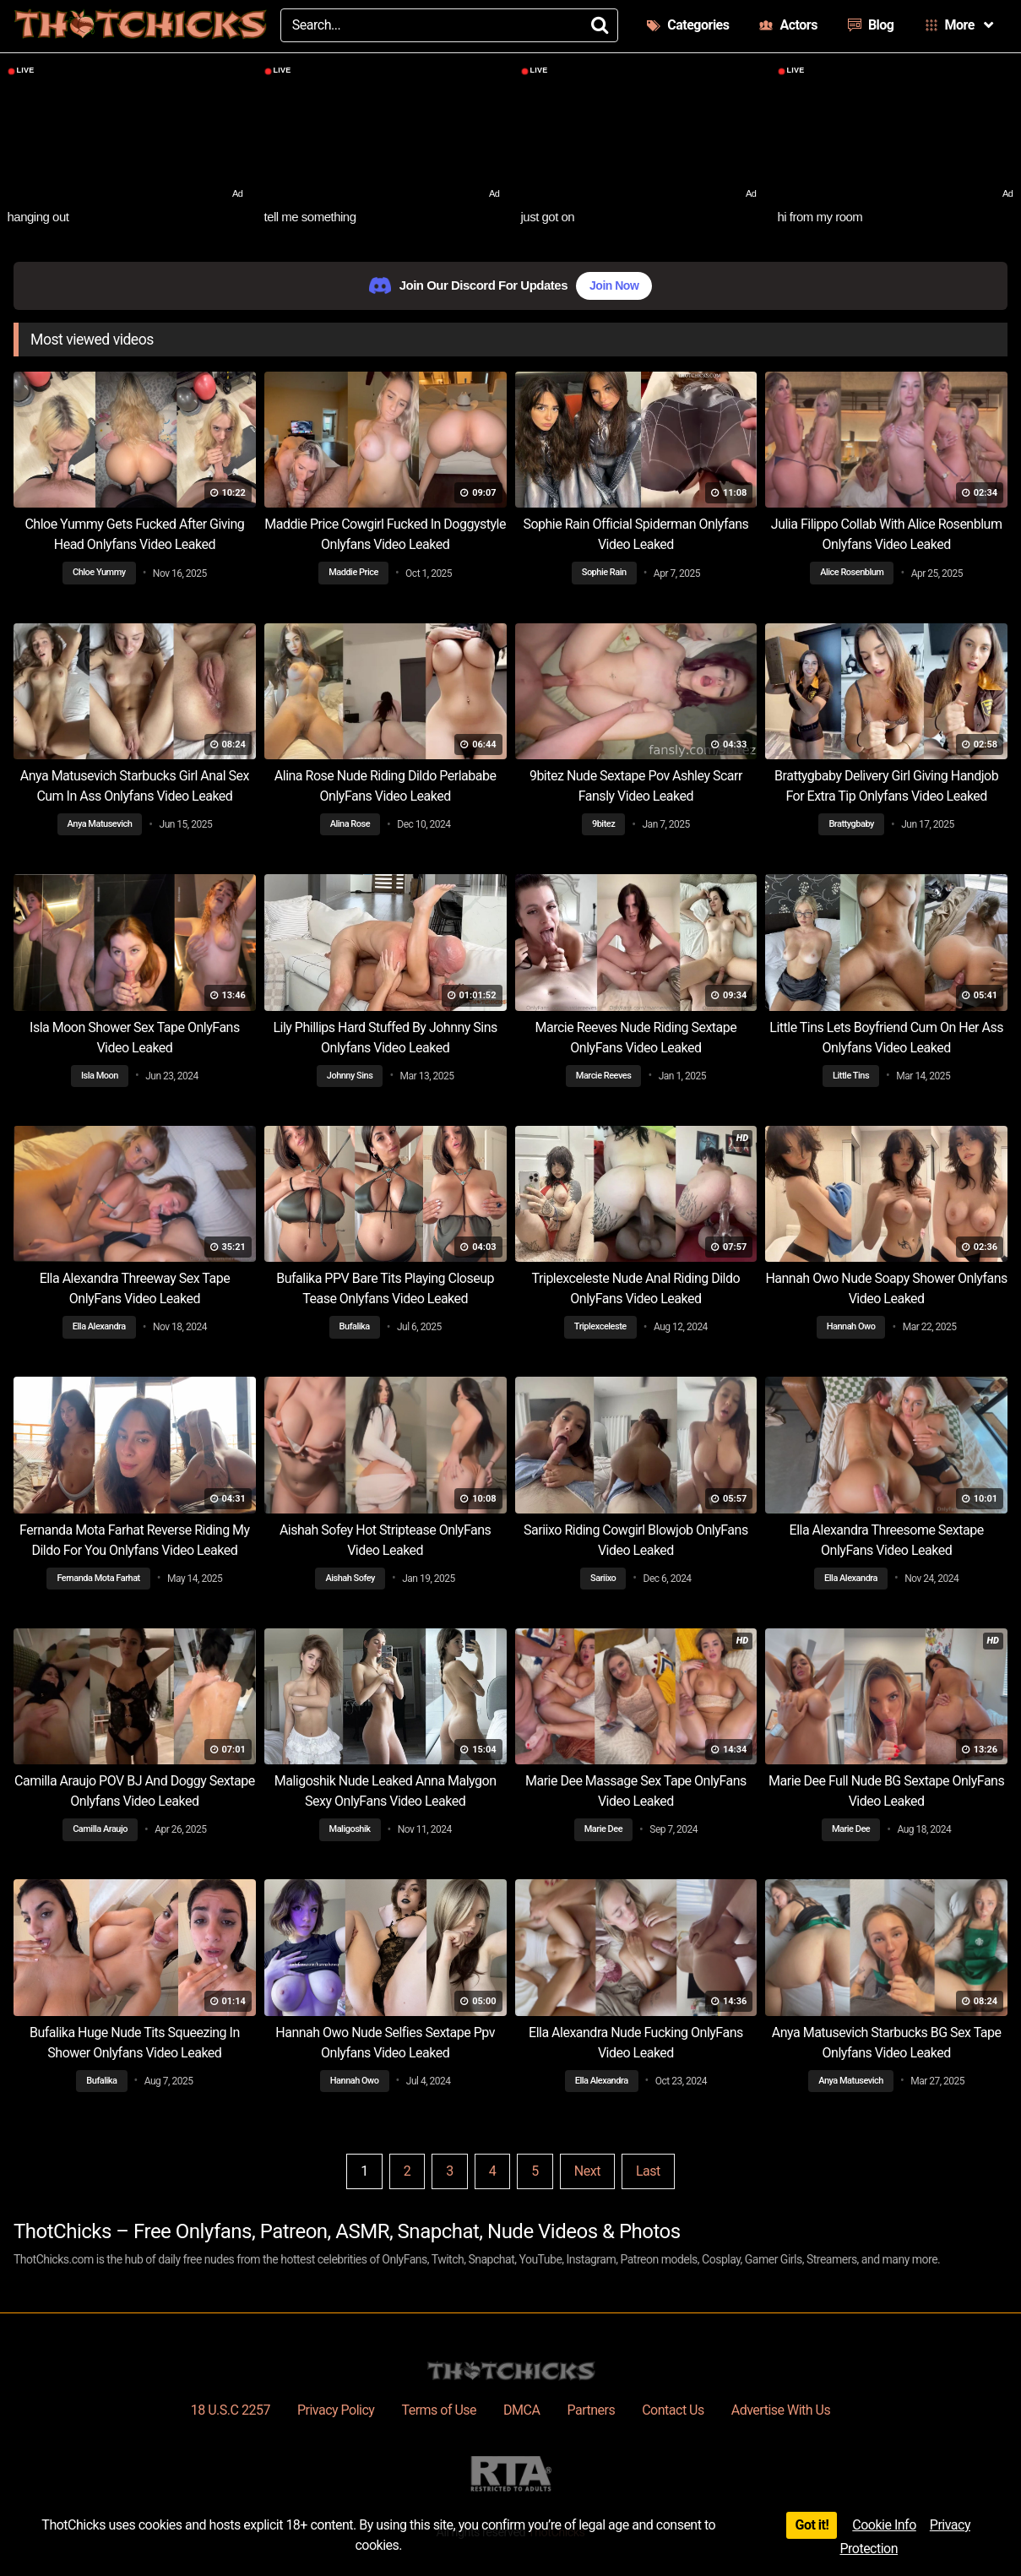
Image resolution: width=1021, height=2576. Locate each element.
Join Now (613, 285)
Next (587, 2171)
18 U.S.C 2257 (230, 2410)
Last (648, 2171)
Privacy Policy (336, 2410)
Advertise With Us (780, 2410)
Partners (591, 2410)
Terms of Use (438, 2410)
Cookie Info (884, 2525)
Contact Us (673, 2410)
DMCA (521, 2410)
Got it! (811, 2525)
